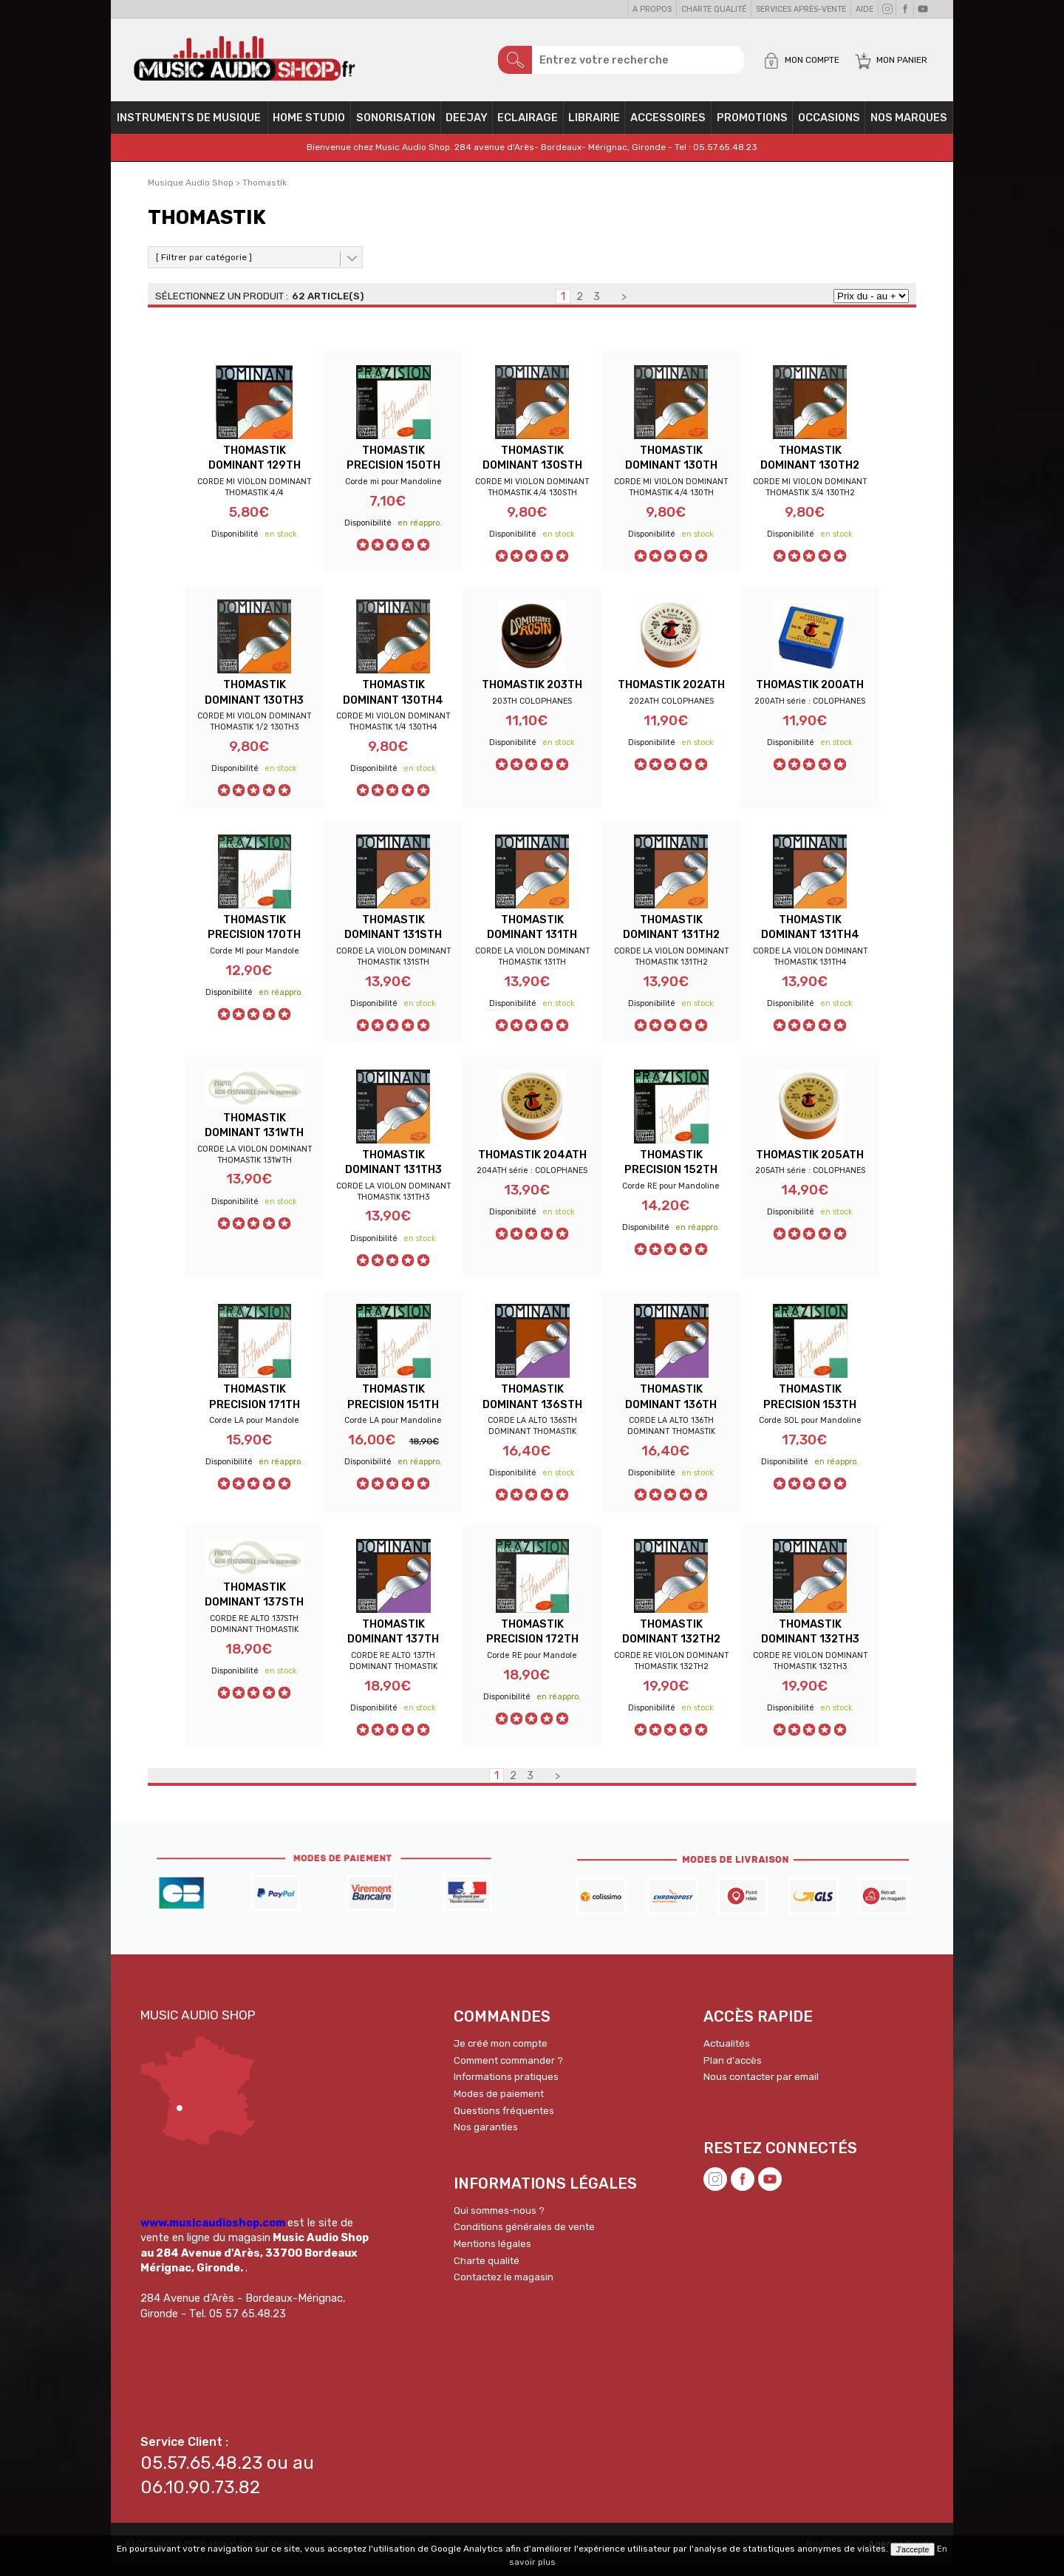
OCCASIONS (829, 122)
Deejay (467, 122)
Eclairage (527, 122)
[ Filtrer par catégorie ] (204, 262)
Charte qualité (713, 9)
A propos (652, 9)
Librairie (594, 122)
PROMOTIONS (752, 122)
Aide (864, 9)
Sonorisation (395, 122)
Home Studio (309, 122)
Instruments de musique (189, 122)
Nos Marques (908, 122)
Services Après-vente (801, 9)
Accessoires (668, 122)
